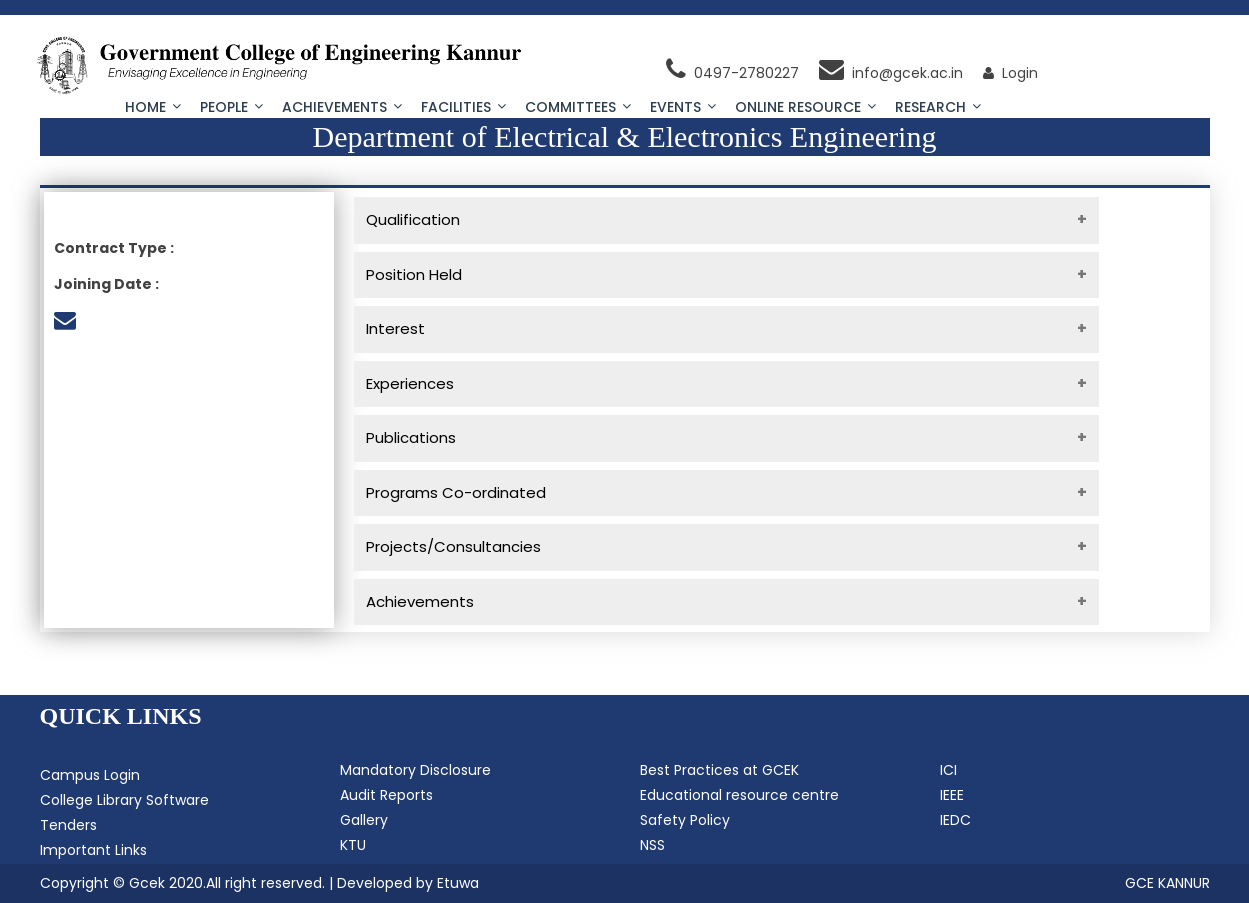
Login (1010, 73)
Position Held (414, 274)
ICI (948, 770)
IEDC (955, 820)
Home (153, 107)
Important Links (93, 850)
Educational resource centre (739, 795)
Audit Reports (386, 795)
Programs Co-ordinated (456, 492)
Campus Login (90, 775)
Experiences (410, 383)
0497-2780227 (732, 73)
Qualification (413, 219)
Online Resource (805, 107)
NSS (652, 845)
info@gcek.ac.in (891, 73)
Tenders (68, 825)
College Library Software (124, 800)
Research (938, 107)
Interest (395, 328)
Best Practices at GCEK (719, 770)
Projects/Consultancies (453, 546)
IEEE (952, 795)
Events (683, 107)
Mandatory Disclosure (415, 770)
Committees (578, 107)
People (231, 107)
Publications (411, 437)
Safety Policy (685, 820)
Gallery (364, 820)
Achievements (342, 107)
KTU (353, 845)
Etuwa (458, 883)
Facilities (463, 107)
